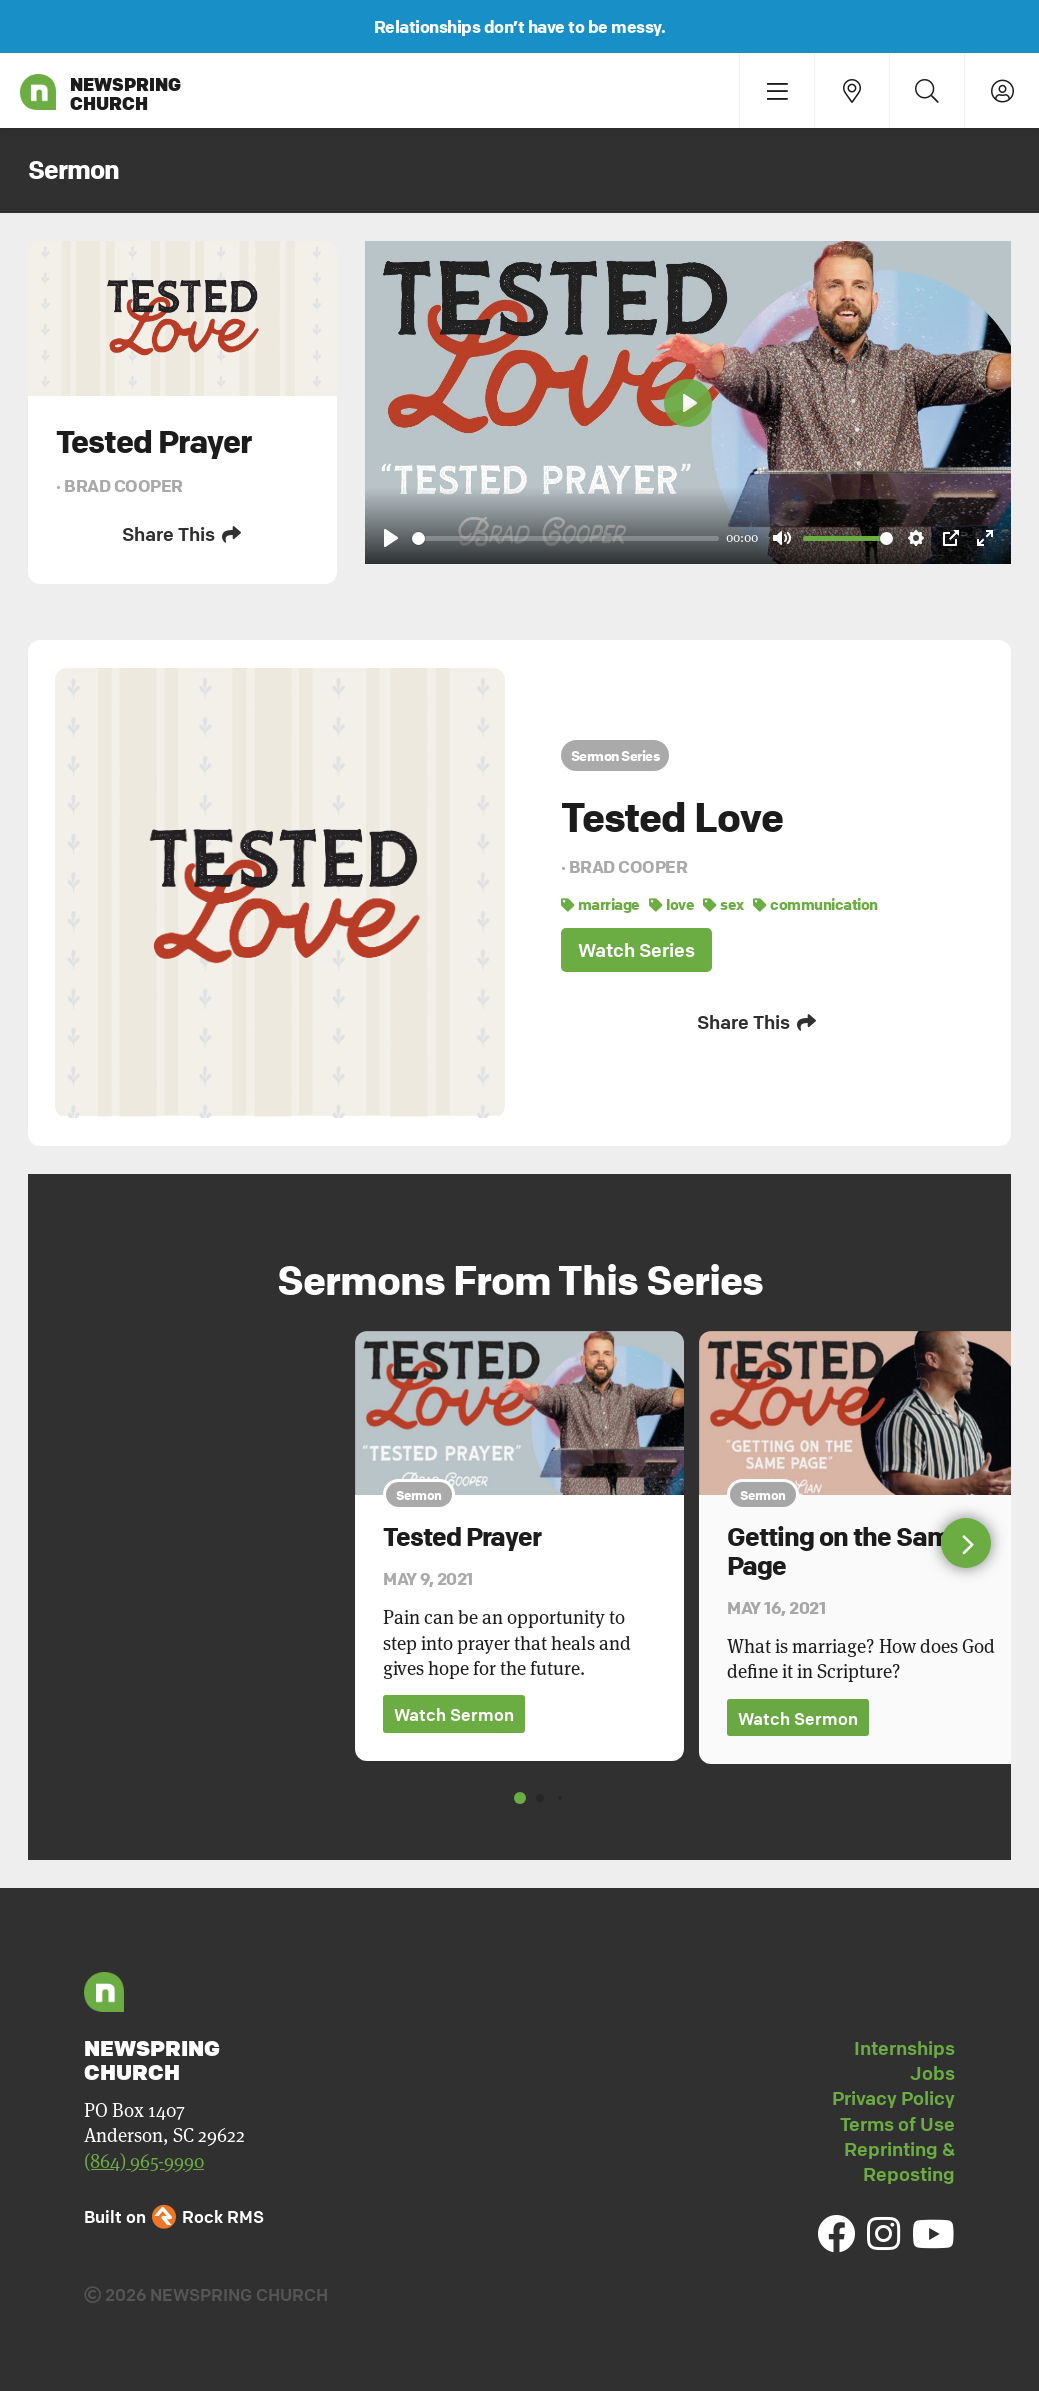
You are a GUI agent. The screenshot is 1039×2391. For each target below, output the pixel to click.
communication (815, 904)
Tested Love (672, 817)
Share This (182, 534)
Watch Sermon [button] (454, 1714)
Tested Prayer (462, 1537)
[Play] (391, 538)
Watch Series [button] (636, 950)
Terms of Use (897, 2124)
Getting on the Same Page (845, 1551)
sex (723, 904)
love (671, 904)
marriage (600, 904)
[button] (966, 1543)
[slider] (565, 538)
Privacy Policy (893, 2098)
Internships (904, 2048)
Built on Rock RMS (174, 2216)
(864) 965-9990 (144, 2161)
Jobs (932, 2073)
